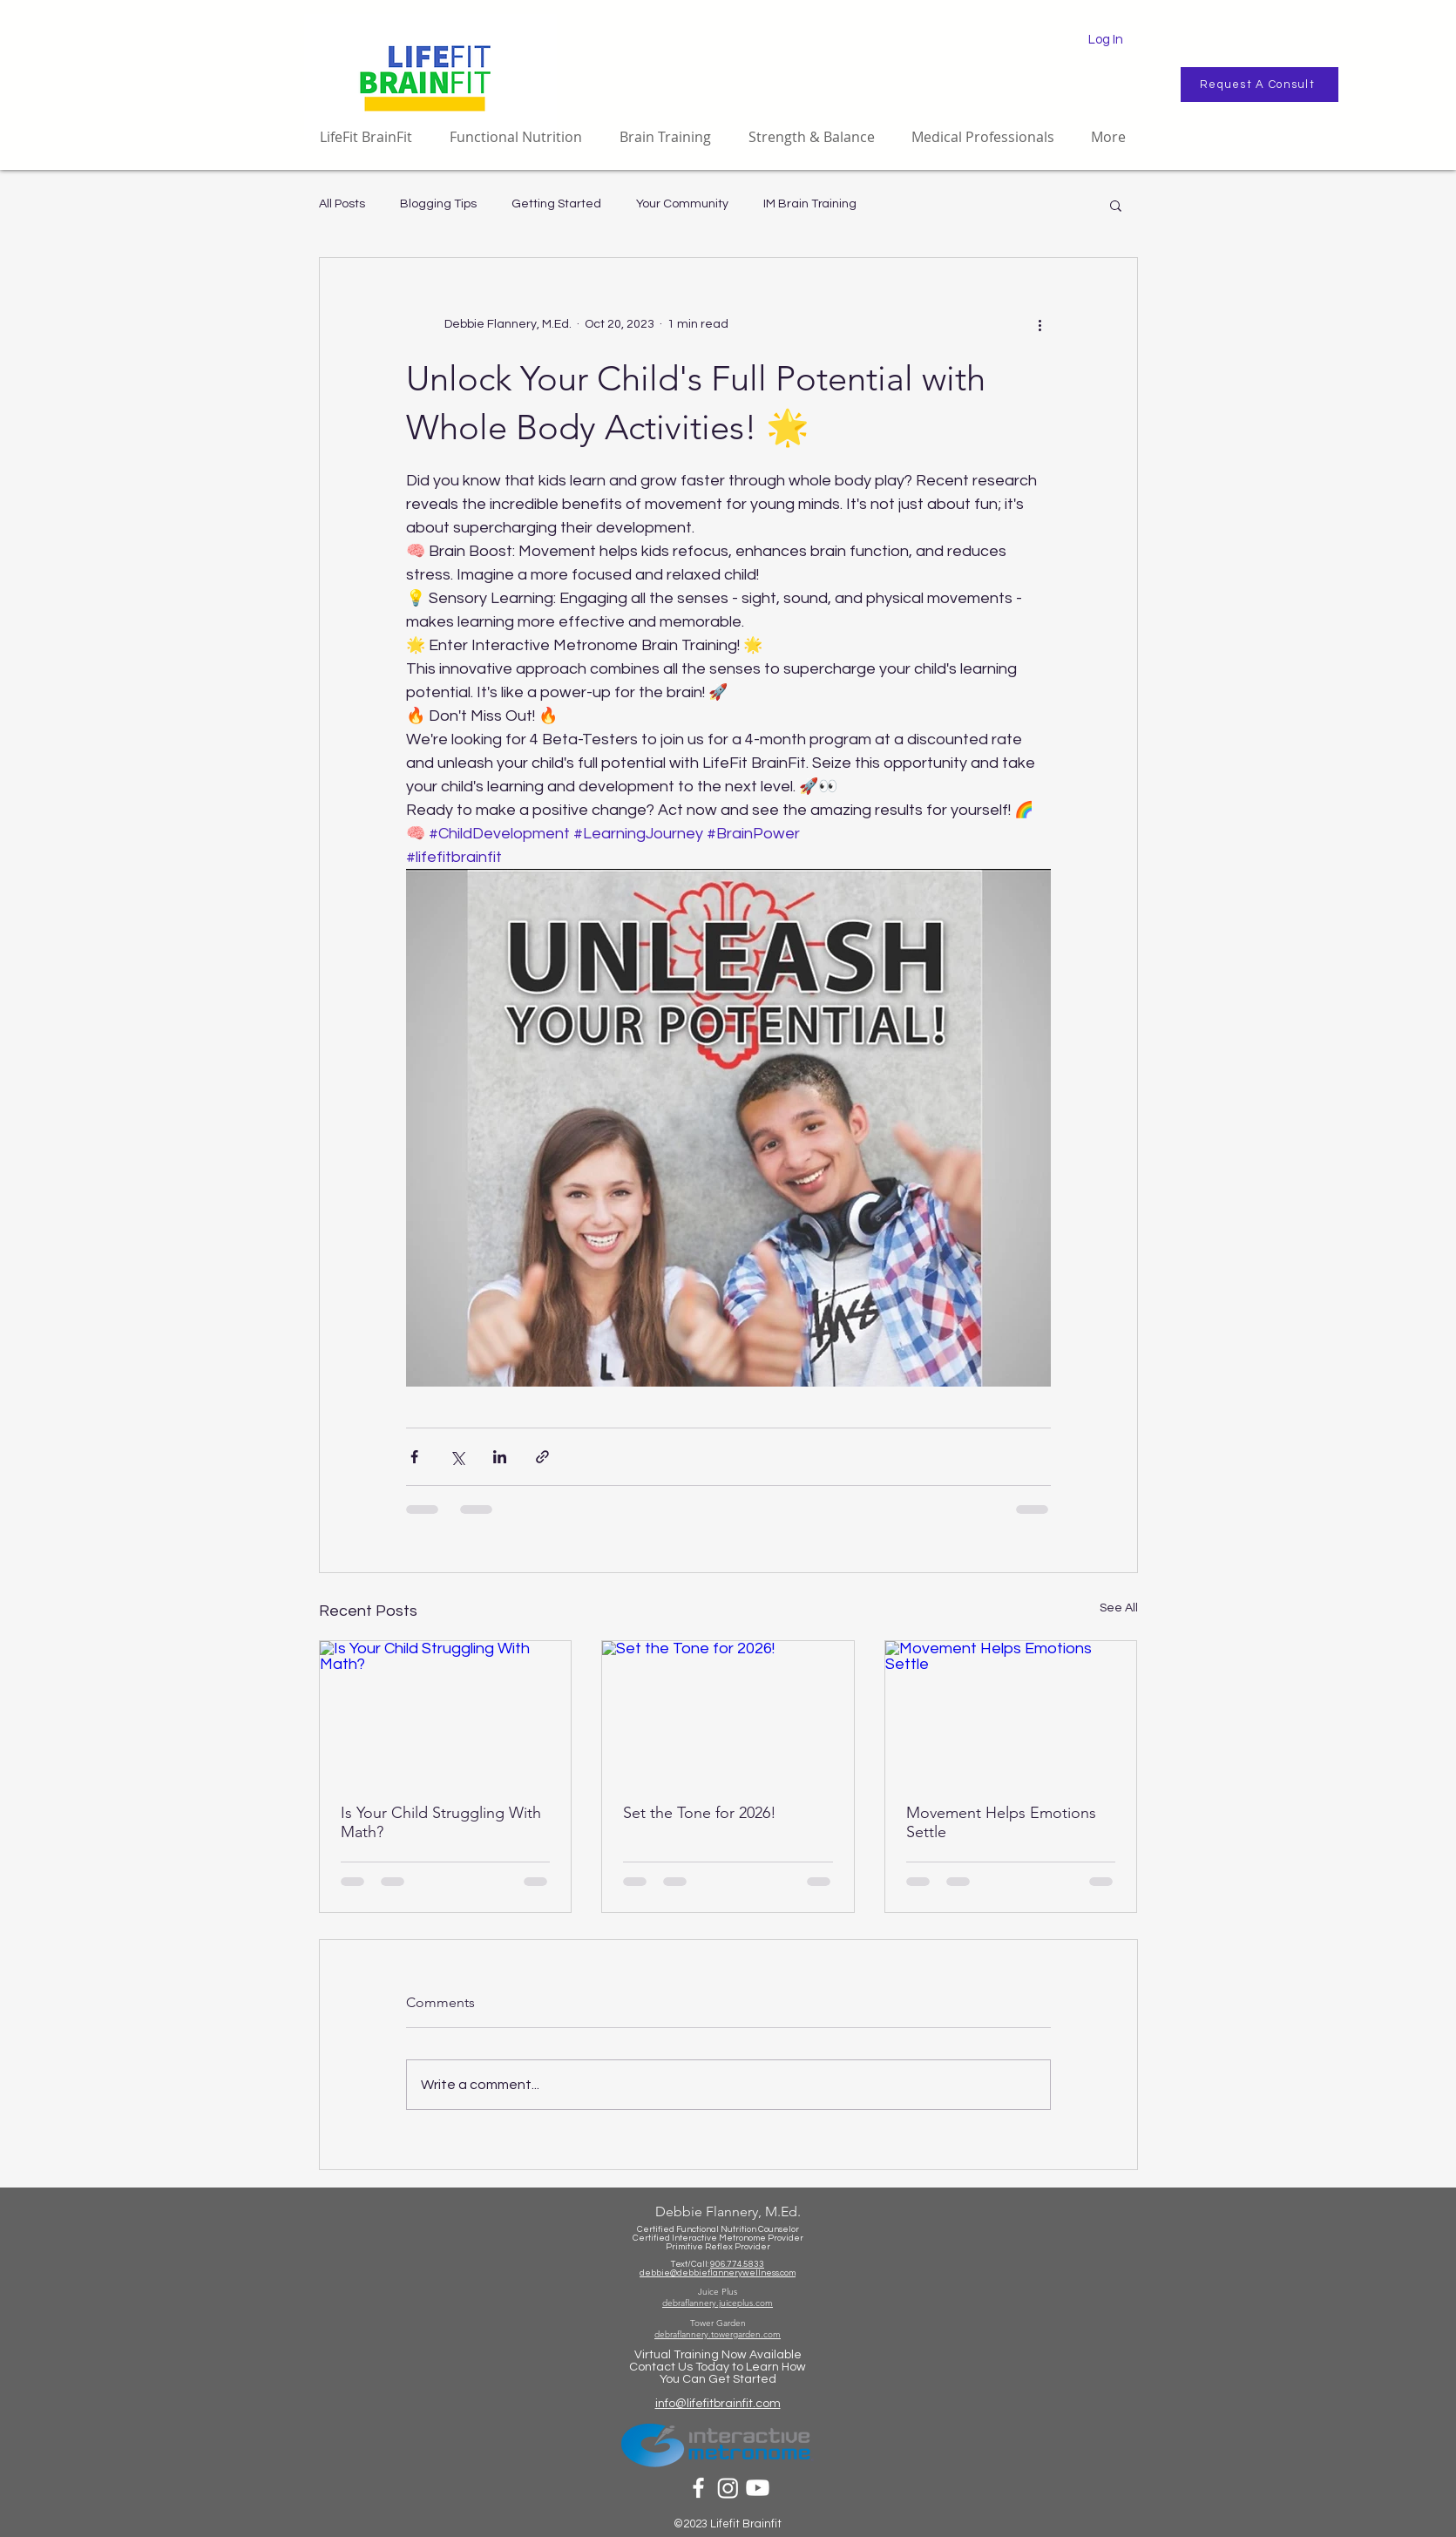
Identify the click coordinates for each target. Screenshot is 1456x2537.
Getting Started (556, 204)
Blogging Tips (438, 204)
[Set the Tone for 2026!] (728, 1711)
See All (1119, 1608)
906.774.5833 (737, 2264)
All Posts (342, 204)
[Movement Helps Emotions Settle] (1011, 1711)
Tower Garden (718, 2323)
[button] (1115, 205)
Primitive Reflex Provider (718, 2246)
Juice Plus (717, 2291)
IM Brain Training (810, 204)
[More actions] (1040, 324)
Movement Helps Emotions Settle (1001, 1822)
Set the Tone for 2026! (699, 1812)
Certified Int (657, 2238)
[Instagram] (728, 2487)
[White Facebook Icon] (698, 2487)
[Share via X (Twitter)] (457, 1456)
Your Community (682, 204)
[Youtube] (757, 2487)
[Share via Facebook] (414, 1456)
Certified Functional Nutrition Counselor (718, 2229)
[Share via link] (542, 1456)
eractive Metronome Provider (742, 2238)
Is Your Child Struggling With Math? (441, 1822)
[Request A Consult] (1259, 84)
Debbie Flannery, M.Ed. (728, 2211)
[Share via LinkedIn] (499, 1456)
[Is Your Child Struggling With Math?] (446, 1711)
